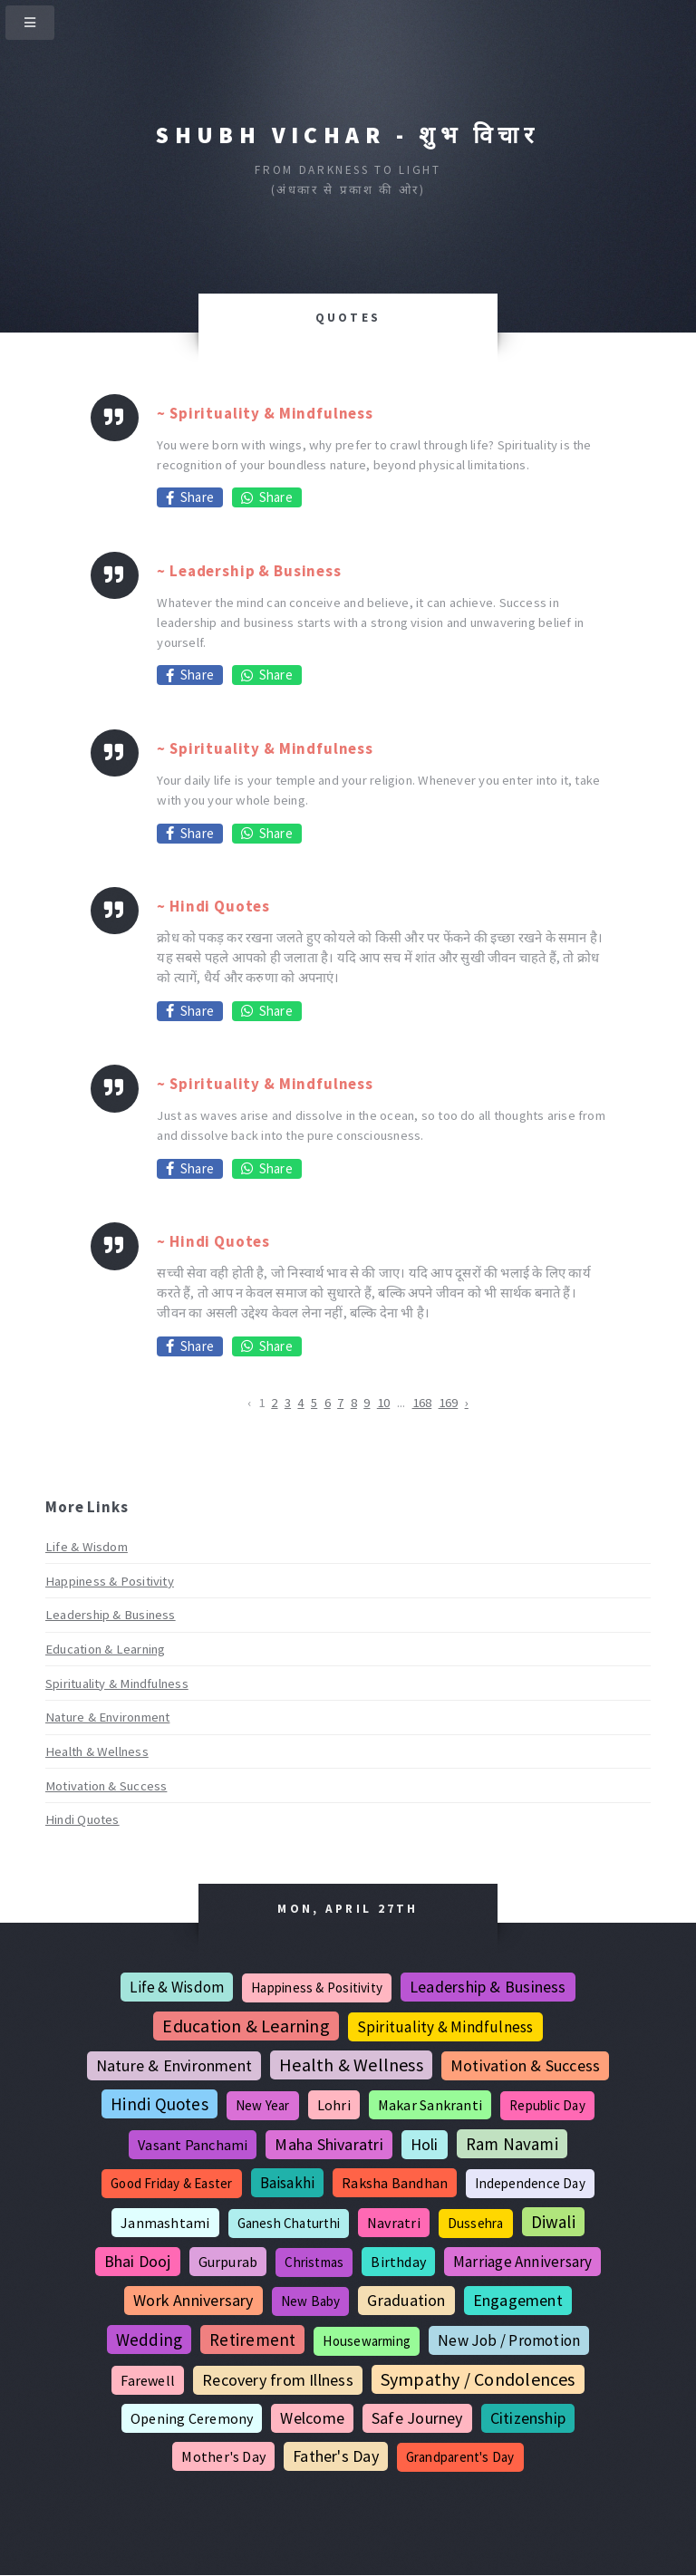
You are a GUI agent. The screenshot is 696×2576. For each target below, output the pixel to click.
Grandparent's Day (460, 2456)
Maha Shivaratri (328, 2144)
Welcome (312, 2417)
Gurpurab (228, 2262)
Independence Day (530, 2183)
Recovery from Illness (277, 2379)
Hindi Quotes (82, 1819)
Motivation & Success (106, 1786)
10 (383, 1402)
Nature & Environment (107, 1717)
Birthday (398, 2262)
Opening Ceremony (192, 2418)
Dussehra (476, 2223)
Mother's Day (223, 2456)
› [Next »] (467, 1402)
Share (190, 497)
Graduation (406, 2300)
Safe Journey (417, 2417)
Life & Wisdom (86, 1547)
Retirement (252, 2339)
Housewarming (367, 2340)
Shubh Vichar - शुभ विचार (348, 135)
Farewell (148, 2380)
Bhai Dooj (137, 2261)
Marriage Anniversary (522, 2262)
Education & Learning (105, 1649)
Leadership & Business (110, 1614)
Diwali (553, 2222)
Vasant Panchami (192, 2145)
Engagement (518, 2300)
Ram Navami (512, 2144)
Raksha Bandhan (395, 2183)
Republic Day (547, 2105)
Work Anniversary (193, 2300)
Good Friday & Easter (171, 2183)
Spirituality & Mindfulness (116, 1683)
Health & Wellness (97, 1751)
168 (422, 1402)
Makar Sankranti (430, 2105)
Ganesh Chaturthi (289, 2223)
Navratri (393, 2223)
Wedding (149, 2339)
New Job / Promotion (509, 2340)
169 (449, 1402)
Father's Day (336, 2456)
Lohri (334, 2105)
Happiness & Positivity (109, 1581)
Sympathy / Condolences (478, 2379)
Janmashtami (165, 2223)
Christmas (314, 2262)
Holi (425, 2144)
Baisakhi (287, 2183)
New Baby (311, 2301)
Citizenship (528, 2417)
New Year (263, 2105)
